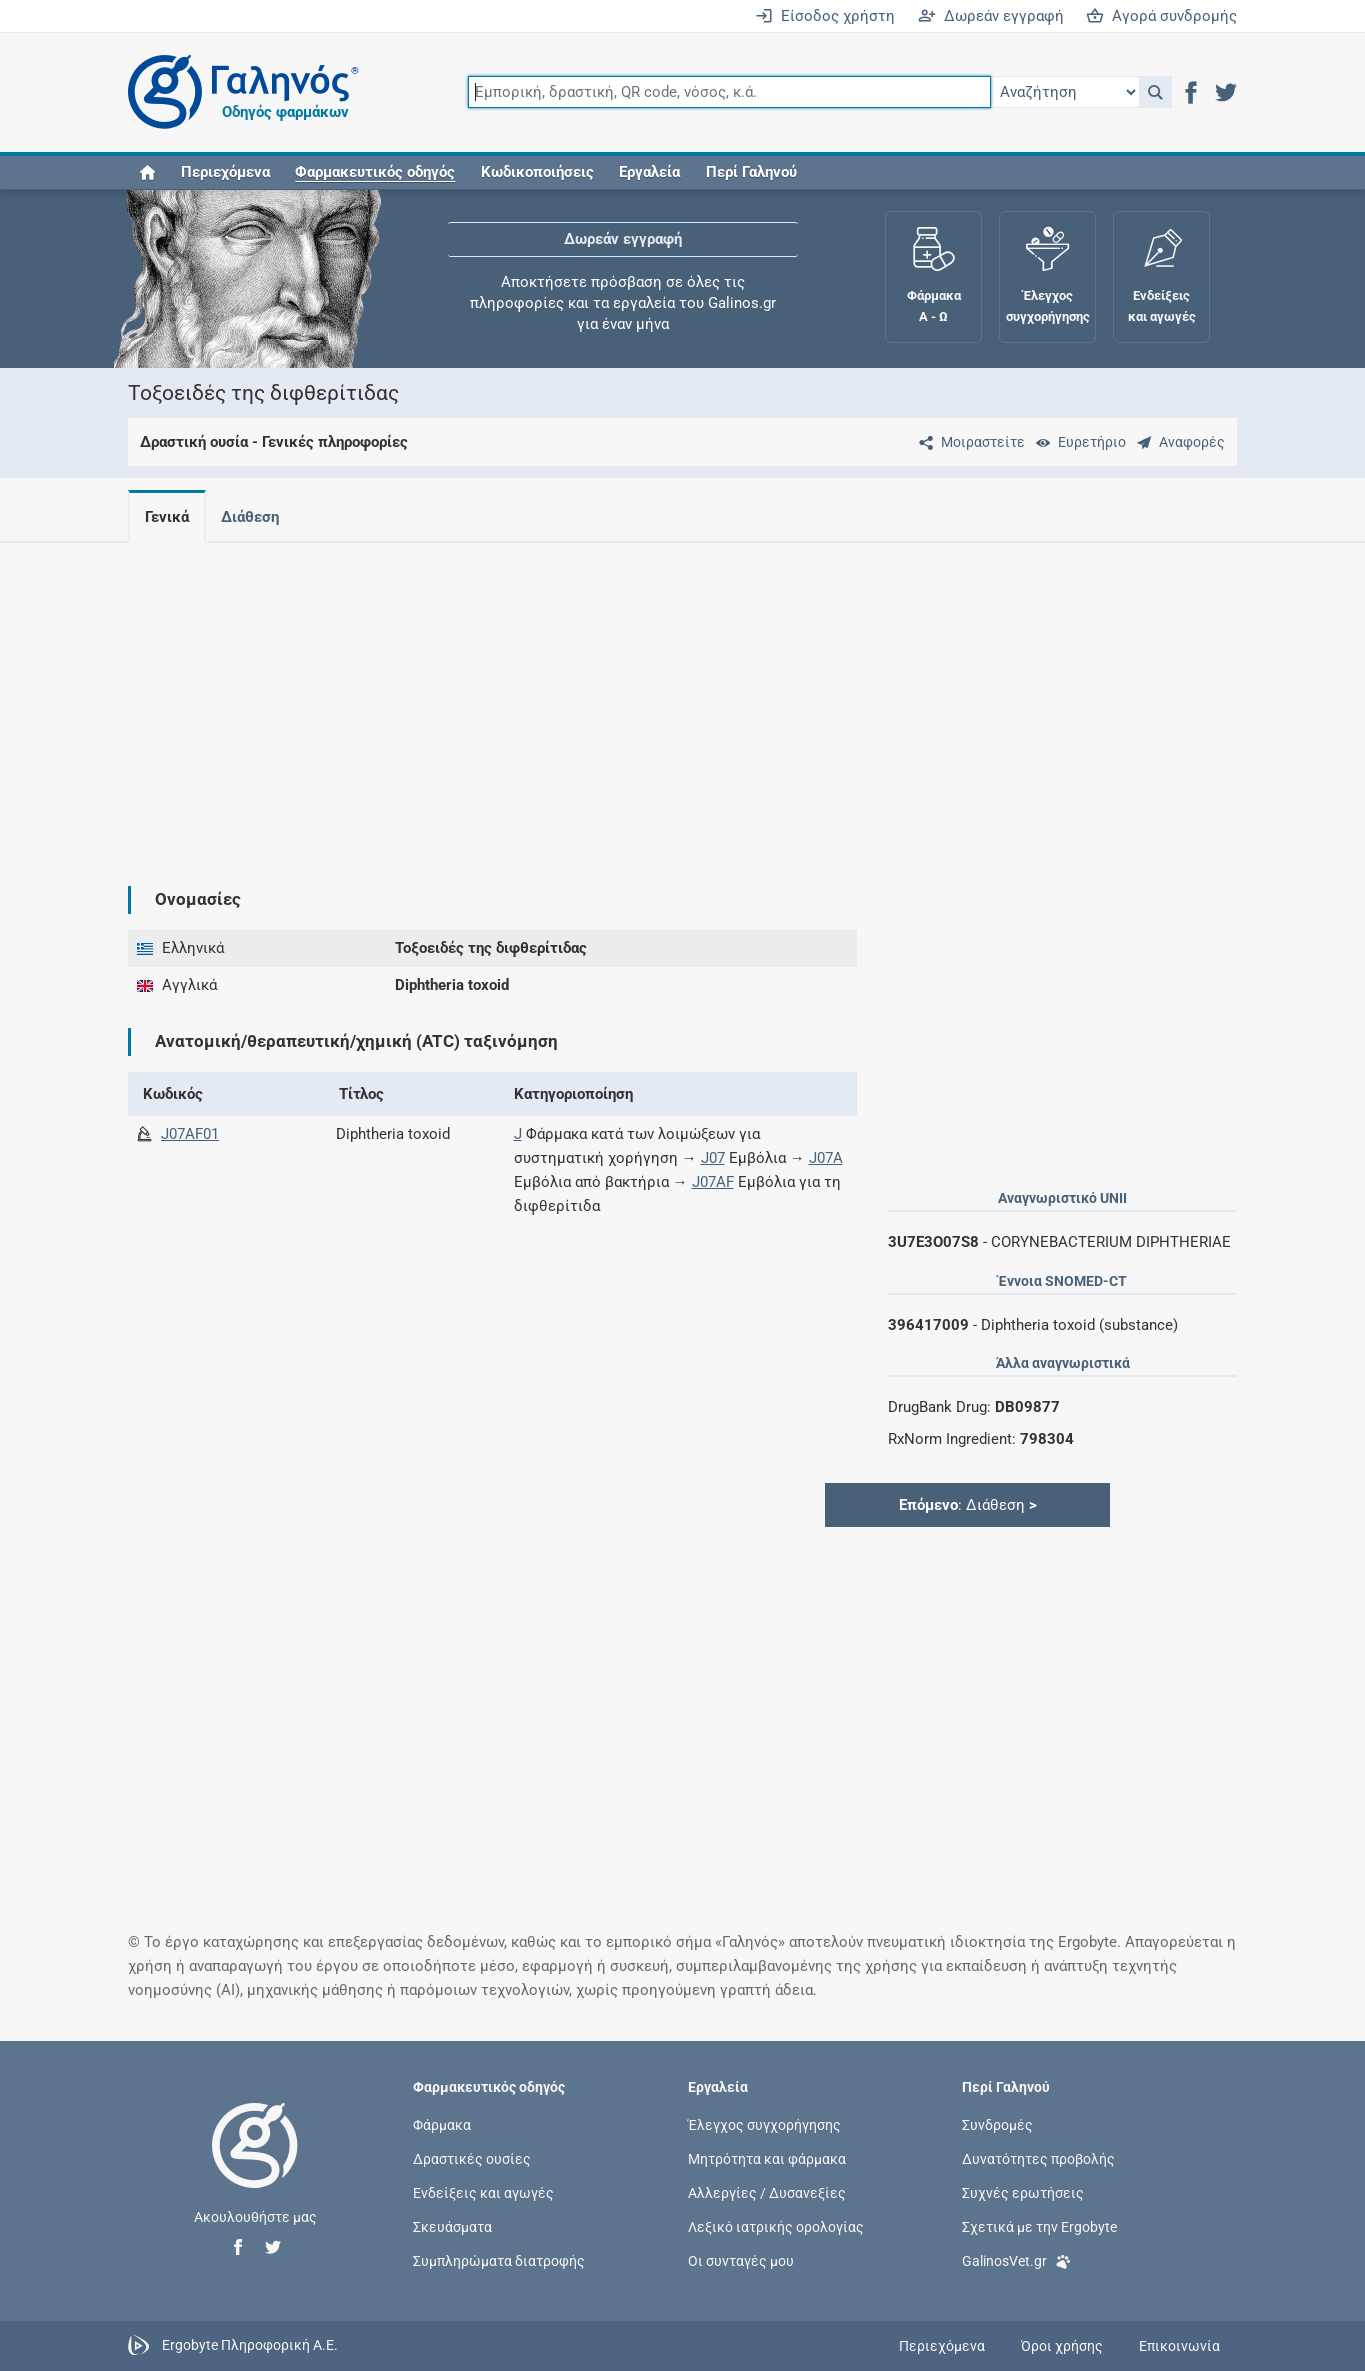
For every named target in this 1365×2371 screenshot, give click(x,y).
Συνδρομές (997, 2124)
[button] (1155, 92)
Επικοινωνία (1179, 2346)
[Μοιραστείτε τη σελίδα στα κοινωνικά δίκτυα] (968, 442)
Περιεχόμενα (225, 172)
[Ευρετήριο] (1077, 442)
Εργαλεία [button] (649, 172)
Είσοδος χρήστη (825, 16)
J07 (713, 1158)
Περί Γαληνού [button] (751, 172)
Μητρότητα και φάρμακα (767, 2158)
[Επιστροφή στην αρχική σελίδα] (255, 2166)
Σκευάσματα (452, 2227)
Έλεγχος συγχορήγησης (764, 2124)
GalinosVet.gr (1016, 2259)
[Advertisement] (683, 698)
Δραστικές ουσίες (472, 2158)
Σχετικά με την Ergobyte (1039, 2227)
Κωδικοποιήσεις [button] (537, 172)
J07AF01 (190, 1134)
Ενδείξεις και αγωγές (483, 2193)
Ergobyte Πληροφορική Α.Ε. (250, 2345)
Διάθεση (254, 517)
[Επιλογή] (1065, 92)
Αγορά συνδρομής (1161, 16)
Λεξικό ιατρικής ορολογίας (776, 2227)
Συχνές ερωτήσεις (1023, 2193)
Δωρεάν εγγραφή (991, 16)
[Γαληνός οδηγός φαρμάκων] (238, 92)
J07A (826, 1158)
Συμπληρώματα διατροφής (499, 2261)
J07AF (713, 1182)
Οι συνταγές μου (741, 2261)
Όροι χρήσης (1062, 2346)
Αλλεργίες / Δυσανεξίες (767, 2193)
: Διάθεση (968, 1505)
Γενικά (167, 517)
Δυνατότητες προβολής (1038, 2158)
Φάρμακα (442, 2124)
